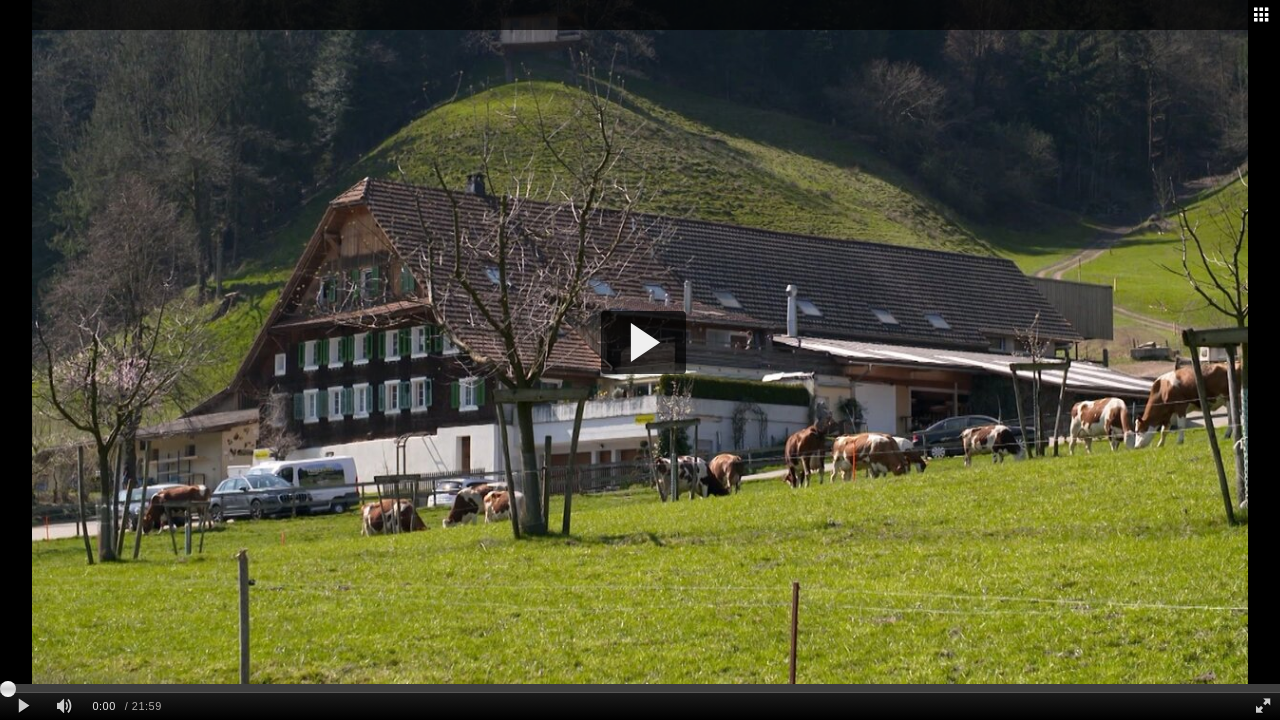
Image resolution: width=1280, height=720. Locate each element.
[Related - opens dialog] (1260, 15)
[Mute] (64, 706)
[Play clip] (23, 706)
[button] (643, 342)
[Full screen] (1263, 706)
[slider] (640, 688)
